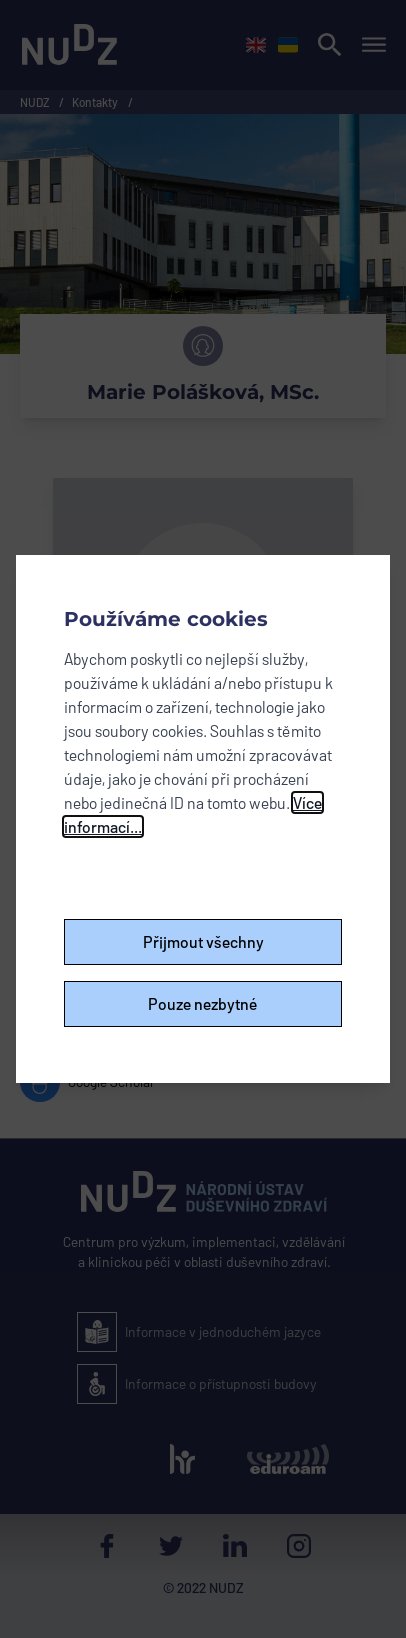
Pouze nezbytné (203, 1003)
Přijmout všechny (203, 941)
